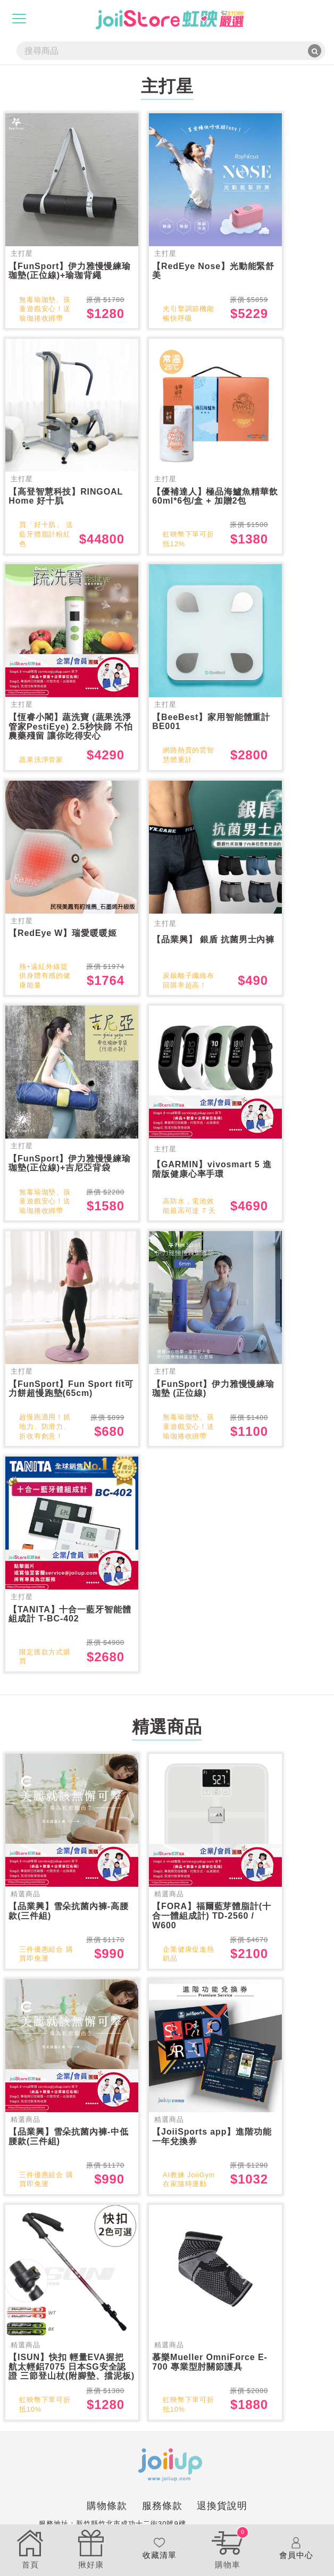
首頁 (30, 2548)
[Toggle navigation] (19, 18)
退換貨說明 (222, 2523)
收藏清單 (159, 2548)
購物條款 (107, 2523)
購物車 (228, 2548)
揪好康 (91, 2548)
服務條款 (162, 2523)
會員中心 (296, 2548)
